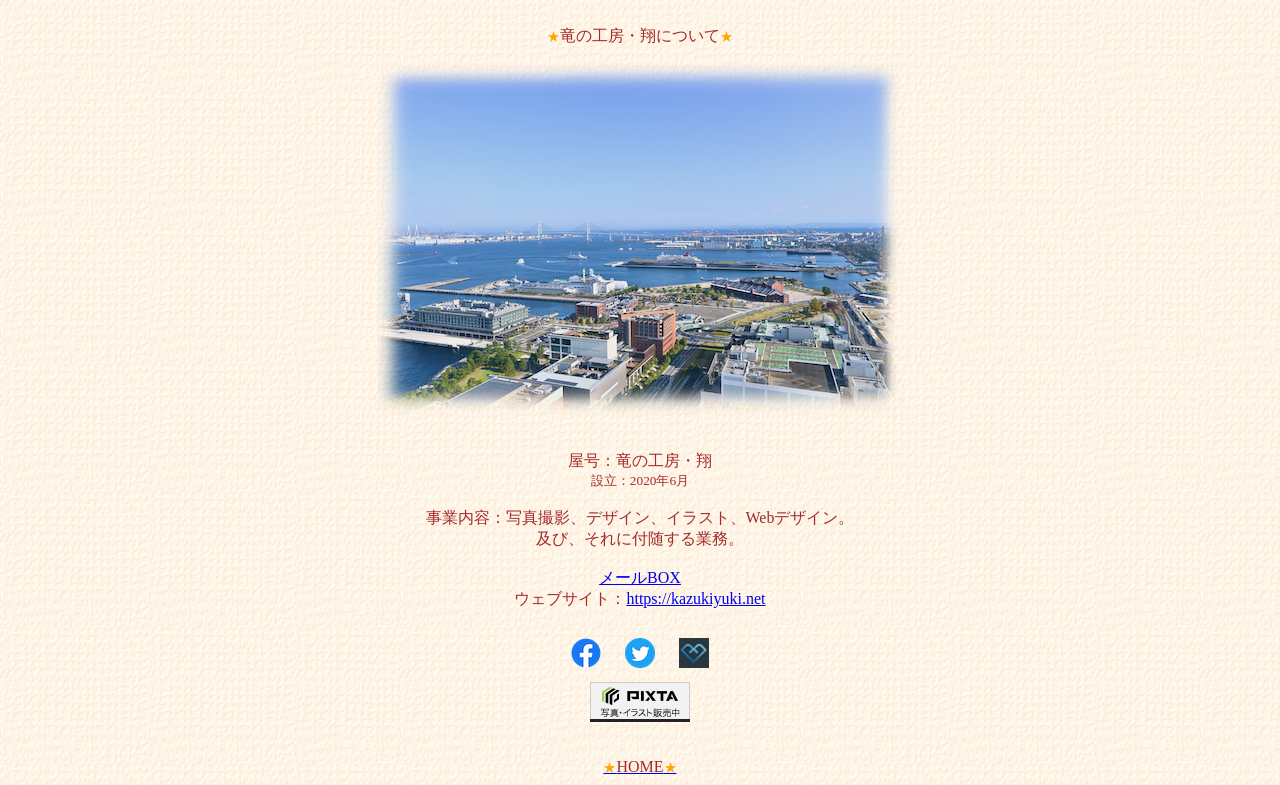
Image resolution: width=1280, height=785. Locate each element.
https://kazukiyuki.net (695, 598)
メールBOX (640, 577)
